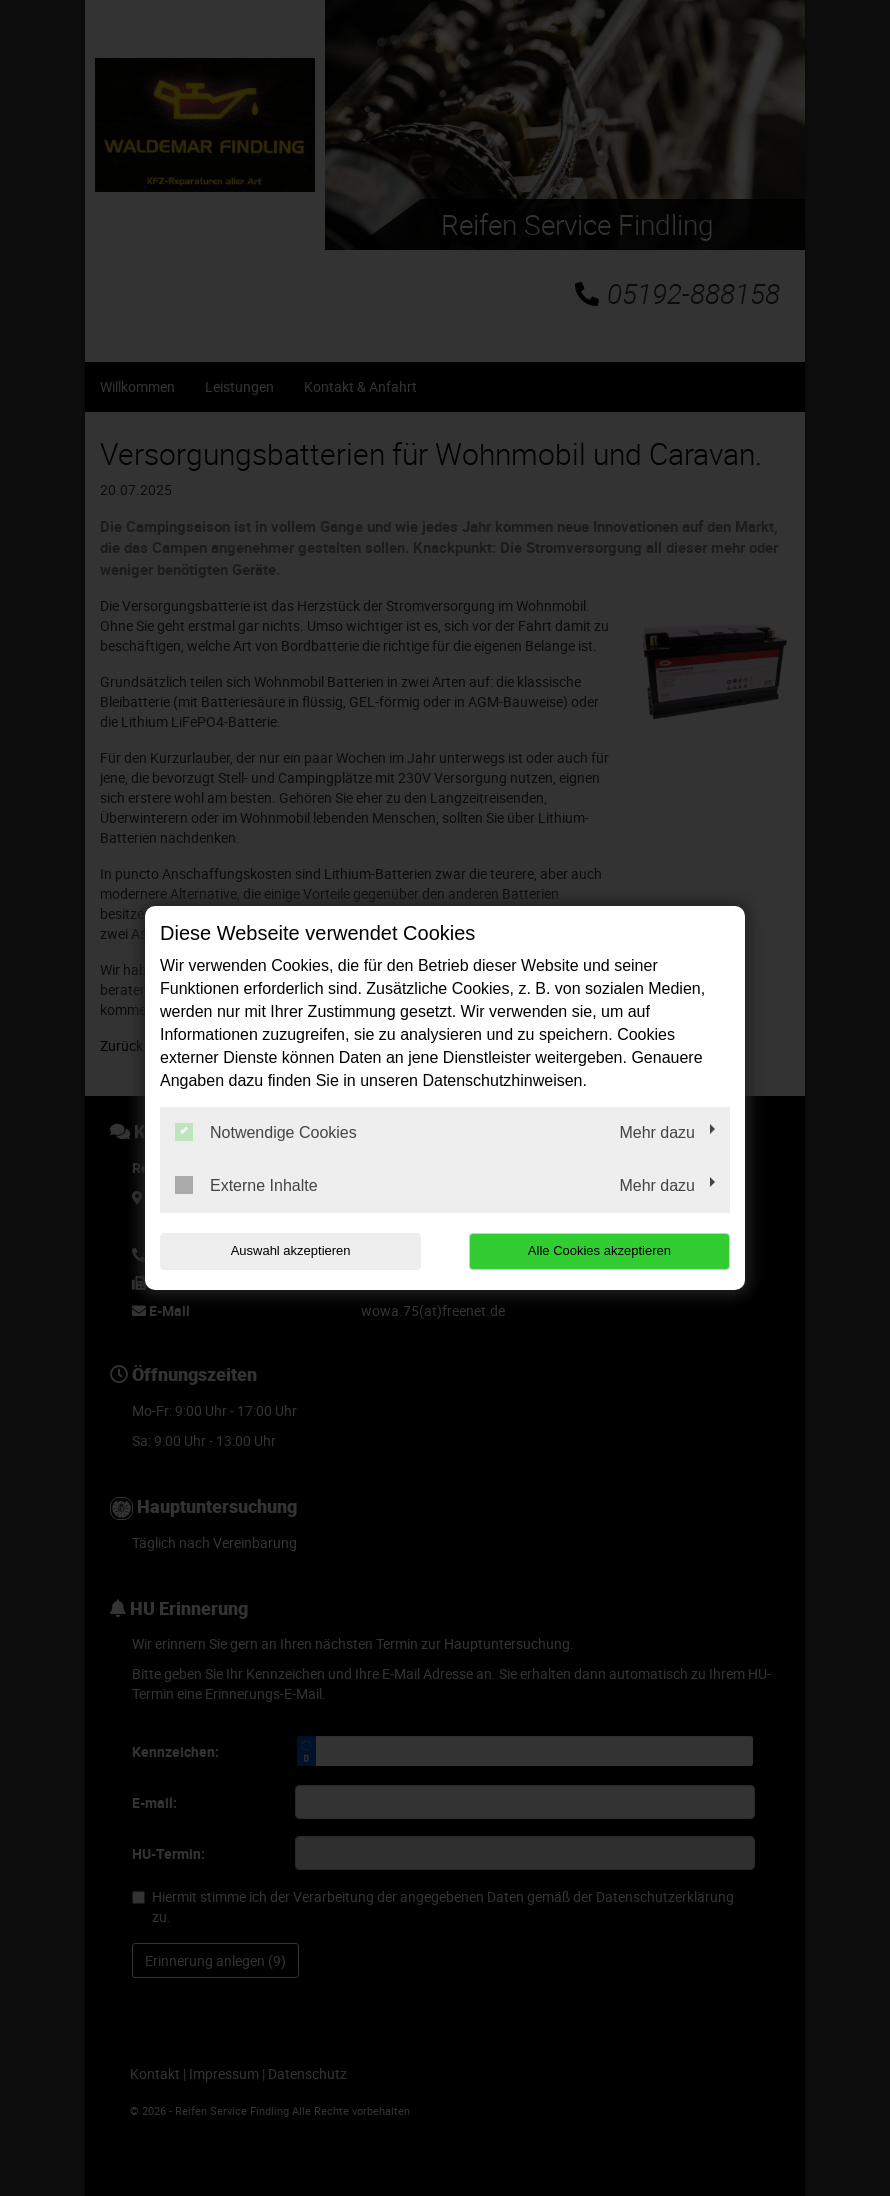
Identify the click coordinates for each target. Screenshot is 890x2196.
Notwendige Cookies (266, 1132)
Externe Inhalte (246, 1185)
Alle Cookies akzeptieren (601, 1250)
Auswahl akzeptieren (288, 1250)
